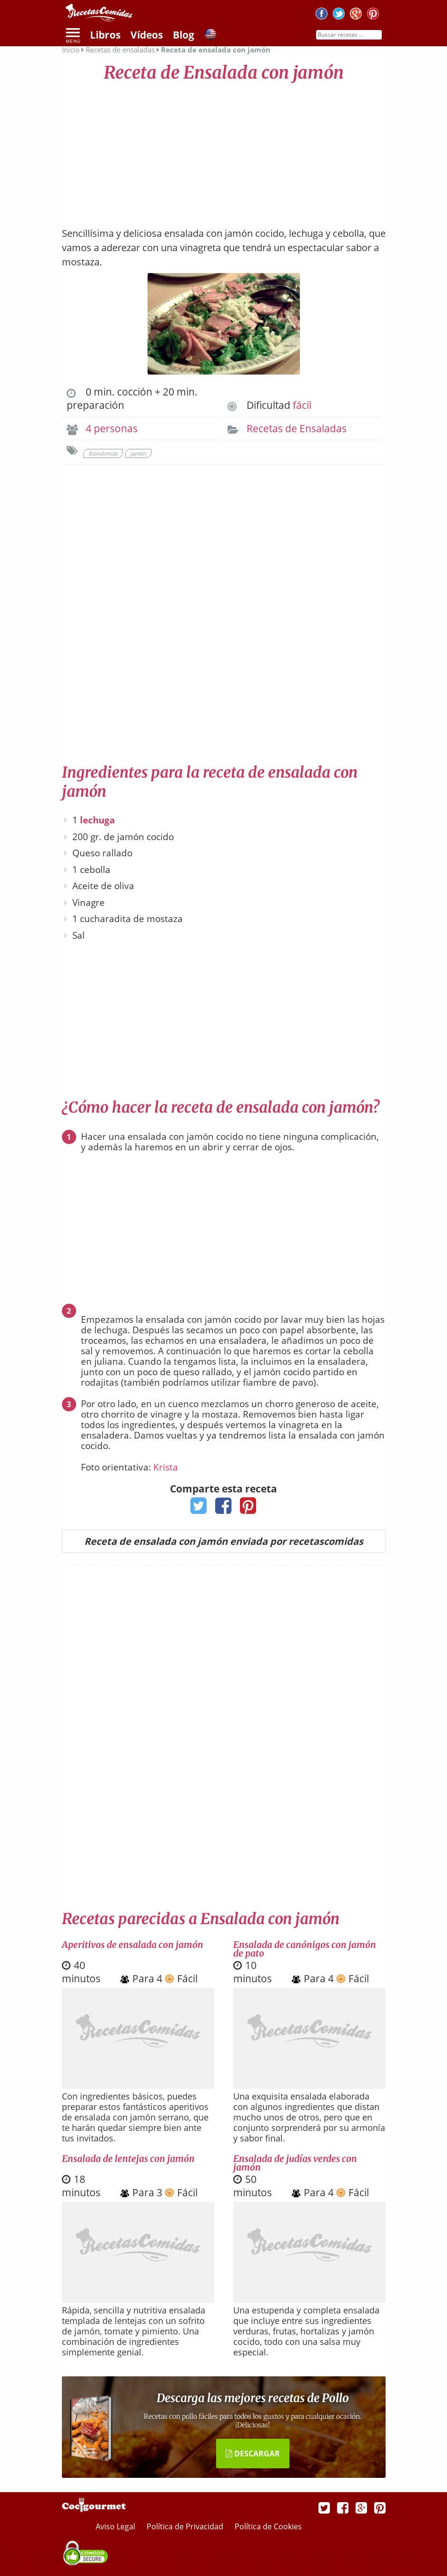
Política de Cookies (268, 2526)
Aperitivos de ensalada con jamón (132, 1944)
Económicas (103, 453)
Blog (183, 34)
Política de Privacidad (186, 2526)
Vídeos (146, 34)
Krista (165, 1467)
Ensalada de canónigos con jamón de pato (304, 1949)
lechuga (97, 820)
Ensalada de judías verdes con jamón (295, 2163)
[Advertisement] (224, 150)
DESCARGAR (253, 2453)
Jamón (138, 453)
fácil (302, 405)
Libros (105, 34)
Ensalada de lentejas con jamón (128, 2158)
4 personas (112, 428)
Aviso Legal (116, 2526)
